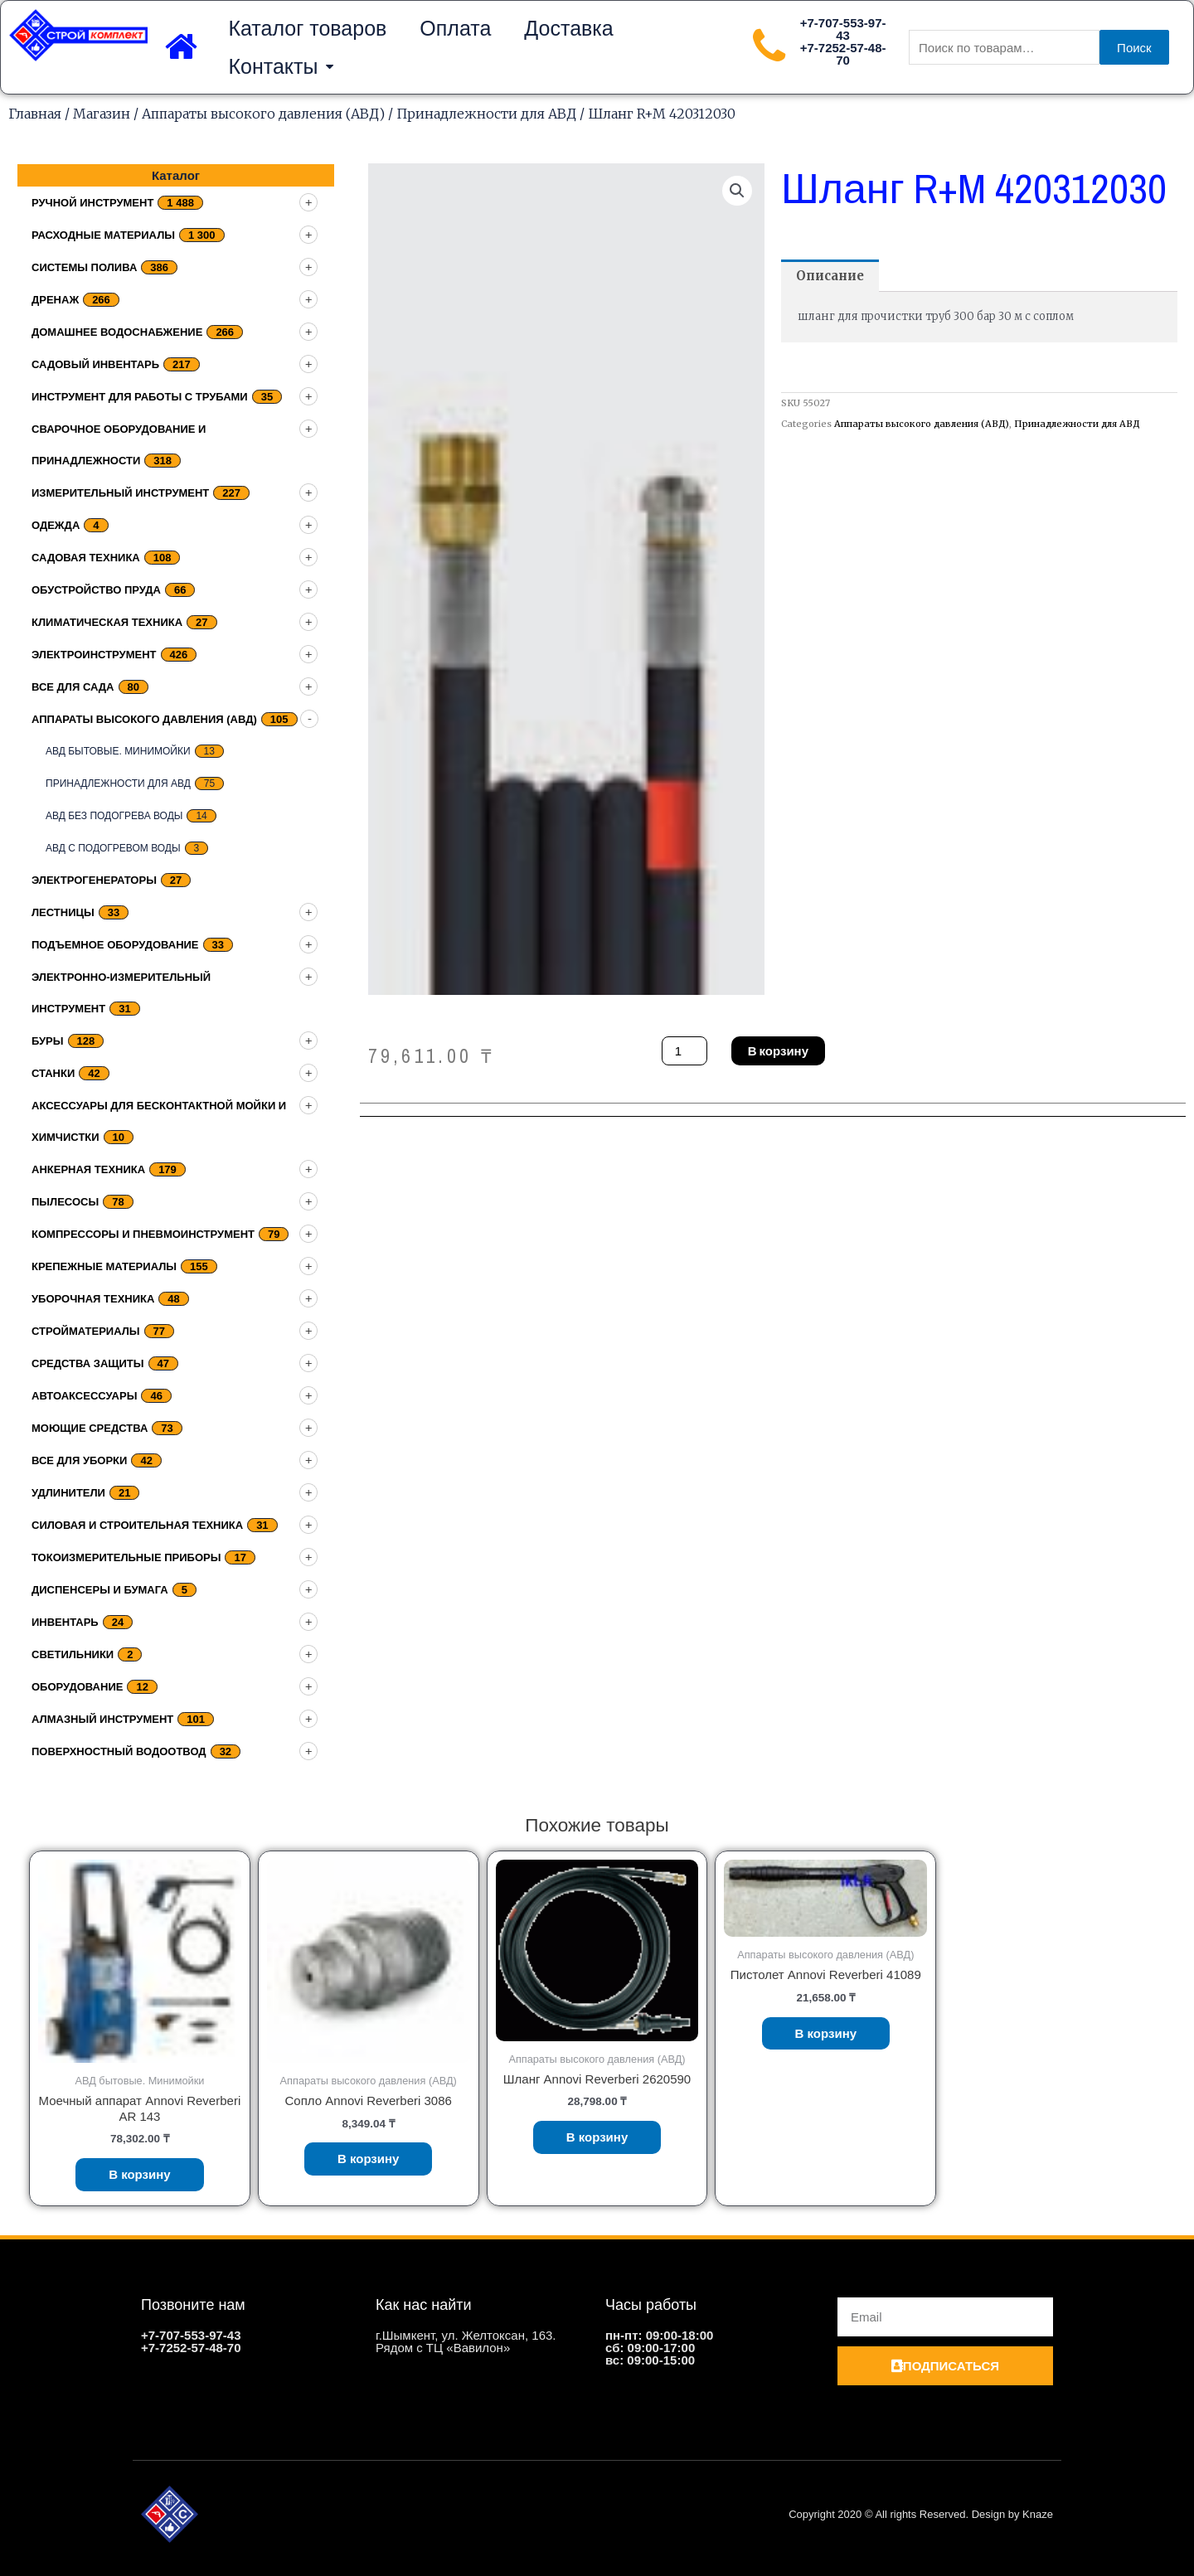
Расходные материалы (103, 235)
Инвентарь (65, 1622)
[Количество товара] (684, 1050)
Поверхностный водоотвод (119, 1751)
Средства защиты (88, 1363)
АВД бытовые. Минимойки (118, 751)
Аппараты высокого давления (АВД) (263, 113)
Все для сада (73, 687)
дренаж (55, 299)
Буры (48, 1041)
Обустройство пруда (96, 590)
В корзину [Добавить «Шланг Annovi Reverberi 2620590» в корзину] (597, 2137)
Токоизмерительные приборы (126, 1557)
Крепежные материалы (104, 1266)
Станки (53, 1073)
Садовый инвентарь (95, 364)
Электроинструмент (94, 654)
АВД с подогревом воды (113, 848)
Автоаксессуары (84, 1396)
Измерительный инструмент (120, 493)
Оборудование (77, 1687)
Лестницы (63, 912)
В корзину (778, 1051)
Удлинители (68, 1493)
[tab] (830, 276)
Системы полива (84, 267)
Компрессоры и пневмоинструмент (143, 1234)
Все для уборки (79, 1460)
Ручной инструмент (92, 202)
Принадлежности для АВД (486, 113)
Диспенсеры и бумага (100, 1590)
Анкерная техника (88, 1169)
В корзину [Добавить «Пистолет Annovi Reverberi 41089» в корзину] (826, 2033)
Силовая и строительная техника (137, 1525)
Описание (830, 276)
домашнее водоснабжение (117, 332)
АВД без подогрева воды (114, 816)
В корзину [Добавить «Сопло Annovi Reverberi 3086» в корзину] (368, 2159)
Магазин (101, 113)
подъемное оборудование (115, 945)
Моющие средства (90, 1428)
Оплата (455, 28)
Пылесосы (65, 1202)
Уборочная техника (93, 1299)
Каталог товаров (307, 28)
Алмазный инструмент (102, 1719)
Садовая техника (86, 557)
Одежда (56, 525)
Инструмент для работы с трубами (140, 397)
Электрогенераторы (94, 880)
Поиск (1134, 48)
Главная (34, 113)
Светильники (73, 1654)
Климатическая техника (107, 622)
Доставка (568, 28)
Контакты (280, 66)
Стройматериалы (86, 1331)
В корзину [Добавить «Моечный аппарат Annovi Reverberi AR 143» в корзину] (140, 2174)
